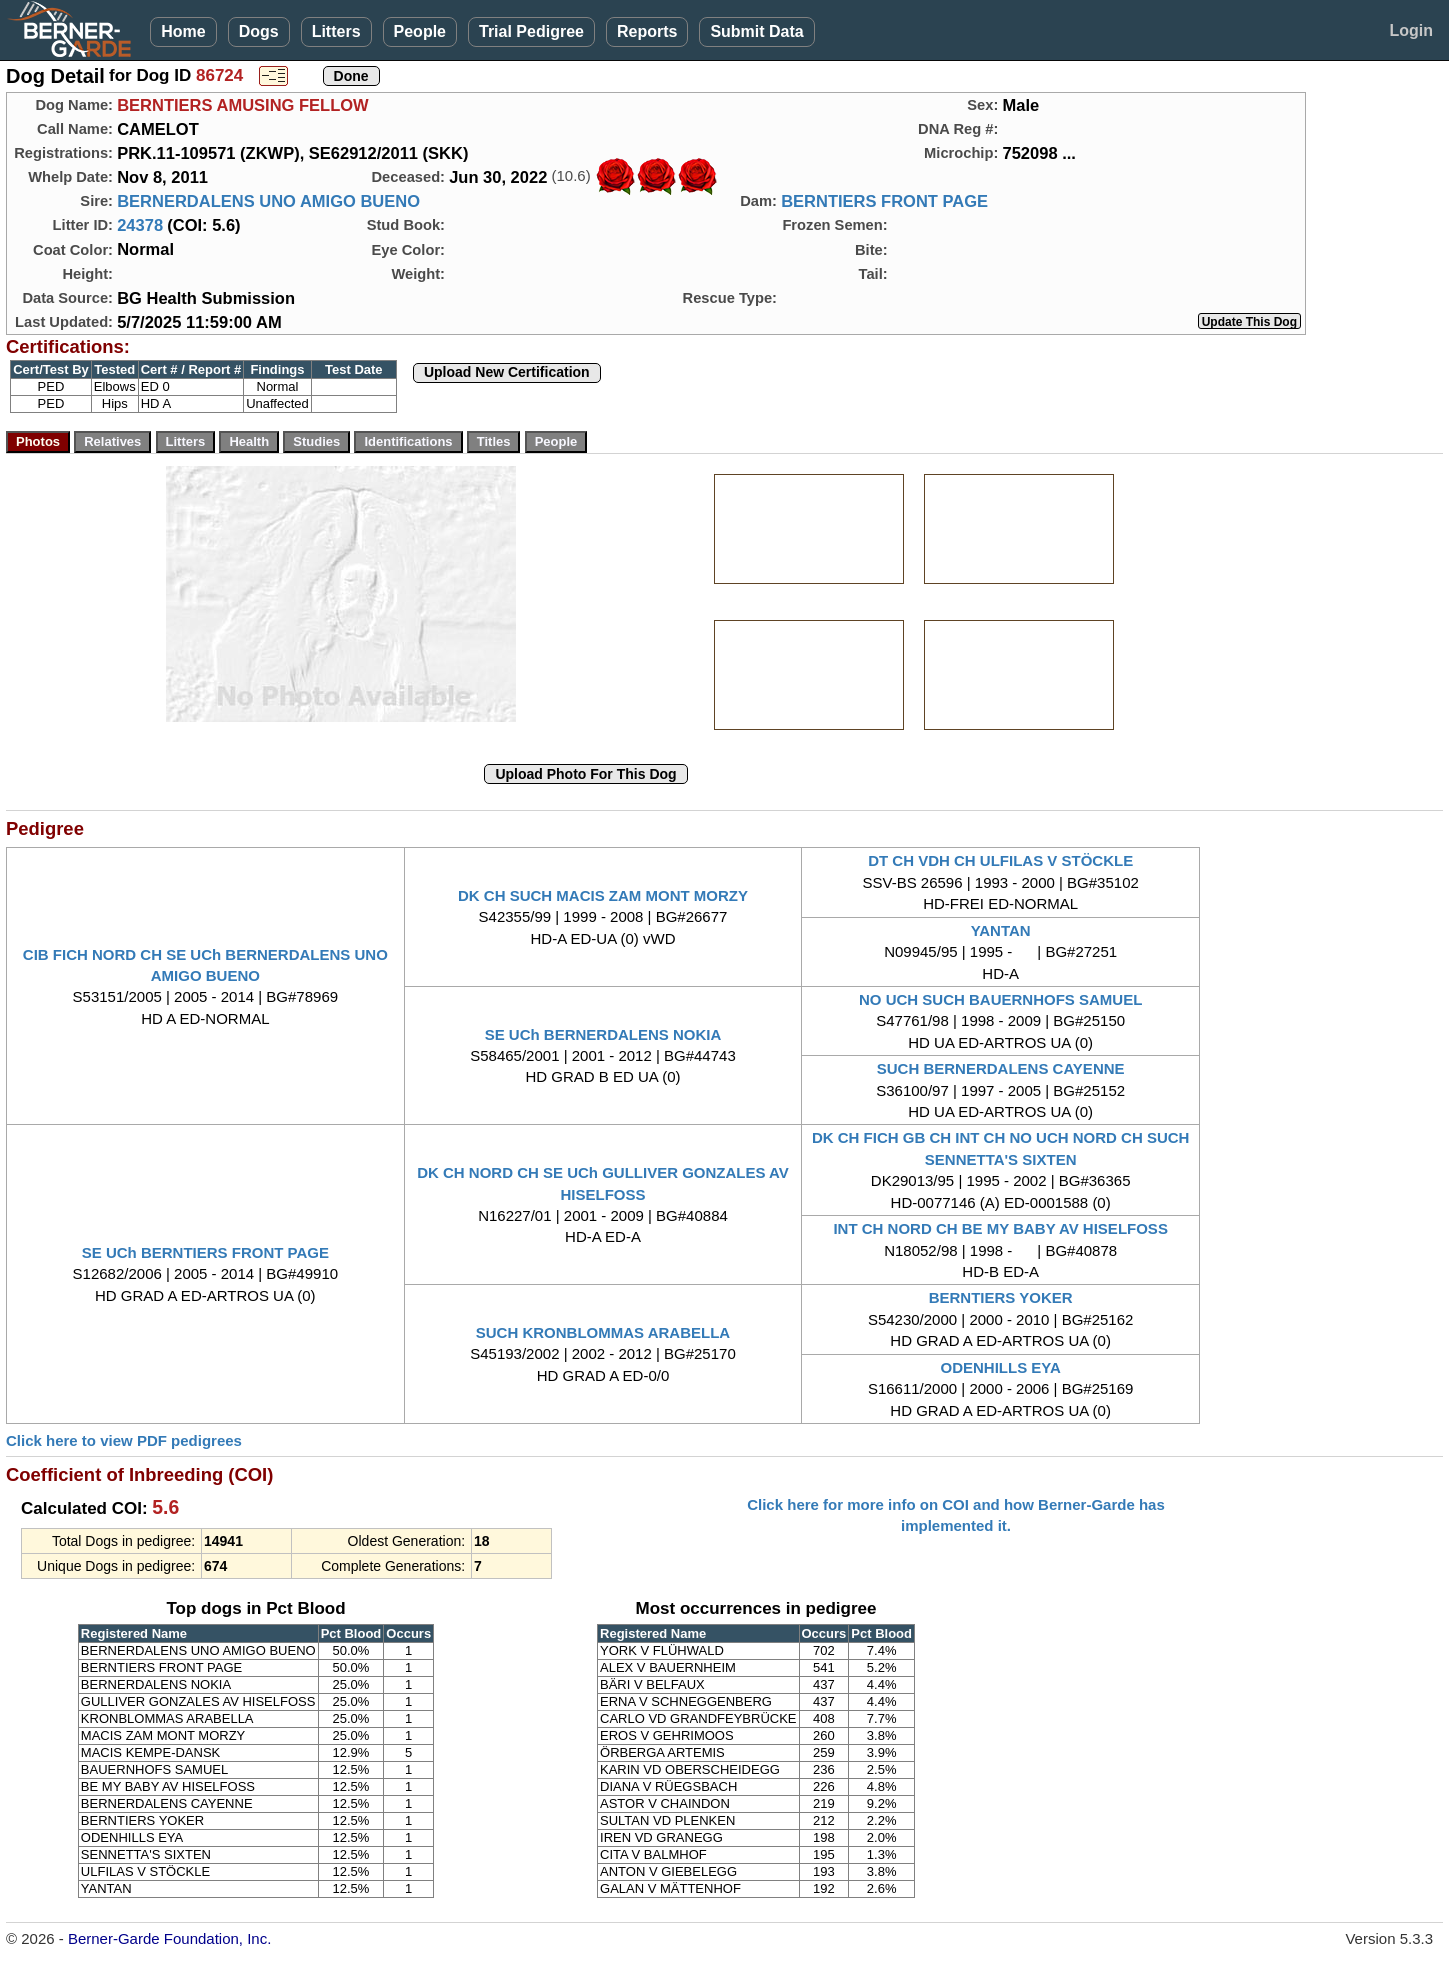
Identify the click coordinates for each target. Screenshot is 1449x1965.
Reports (647, 31)
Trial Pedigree (531, 31)
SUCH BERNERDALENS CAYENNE (1001, 1068)
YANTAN (1001, 930)
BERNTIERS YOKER (1001, 1297)
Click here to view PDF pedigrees (124, 1440)
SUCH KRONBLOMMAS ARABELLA (603, 1332)
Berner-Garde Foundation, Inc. (169, 1938)
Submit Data (756, 31)
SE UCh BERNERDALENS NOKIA (603, 1034)
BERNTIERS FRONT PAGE (884, 201)
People (420, 31)
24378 (140, 225)
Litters (336, 31)
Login (1411, 30)
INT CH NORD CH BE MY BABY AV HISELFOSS (1000, 1228)
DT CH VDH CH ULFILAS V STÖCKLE (1000, 860)
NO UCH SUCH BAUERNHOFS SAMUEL (1000, 999)
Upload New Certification (507, 372)
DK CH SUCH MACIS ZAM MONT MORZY (603, 895)
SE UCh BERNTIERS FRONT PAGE (205, 1252)
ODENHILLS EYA (1001, 1367)
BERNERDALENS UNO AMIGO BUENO (268, 201)
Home (183, 31)
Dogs (259, 31)
